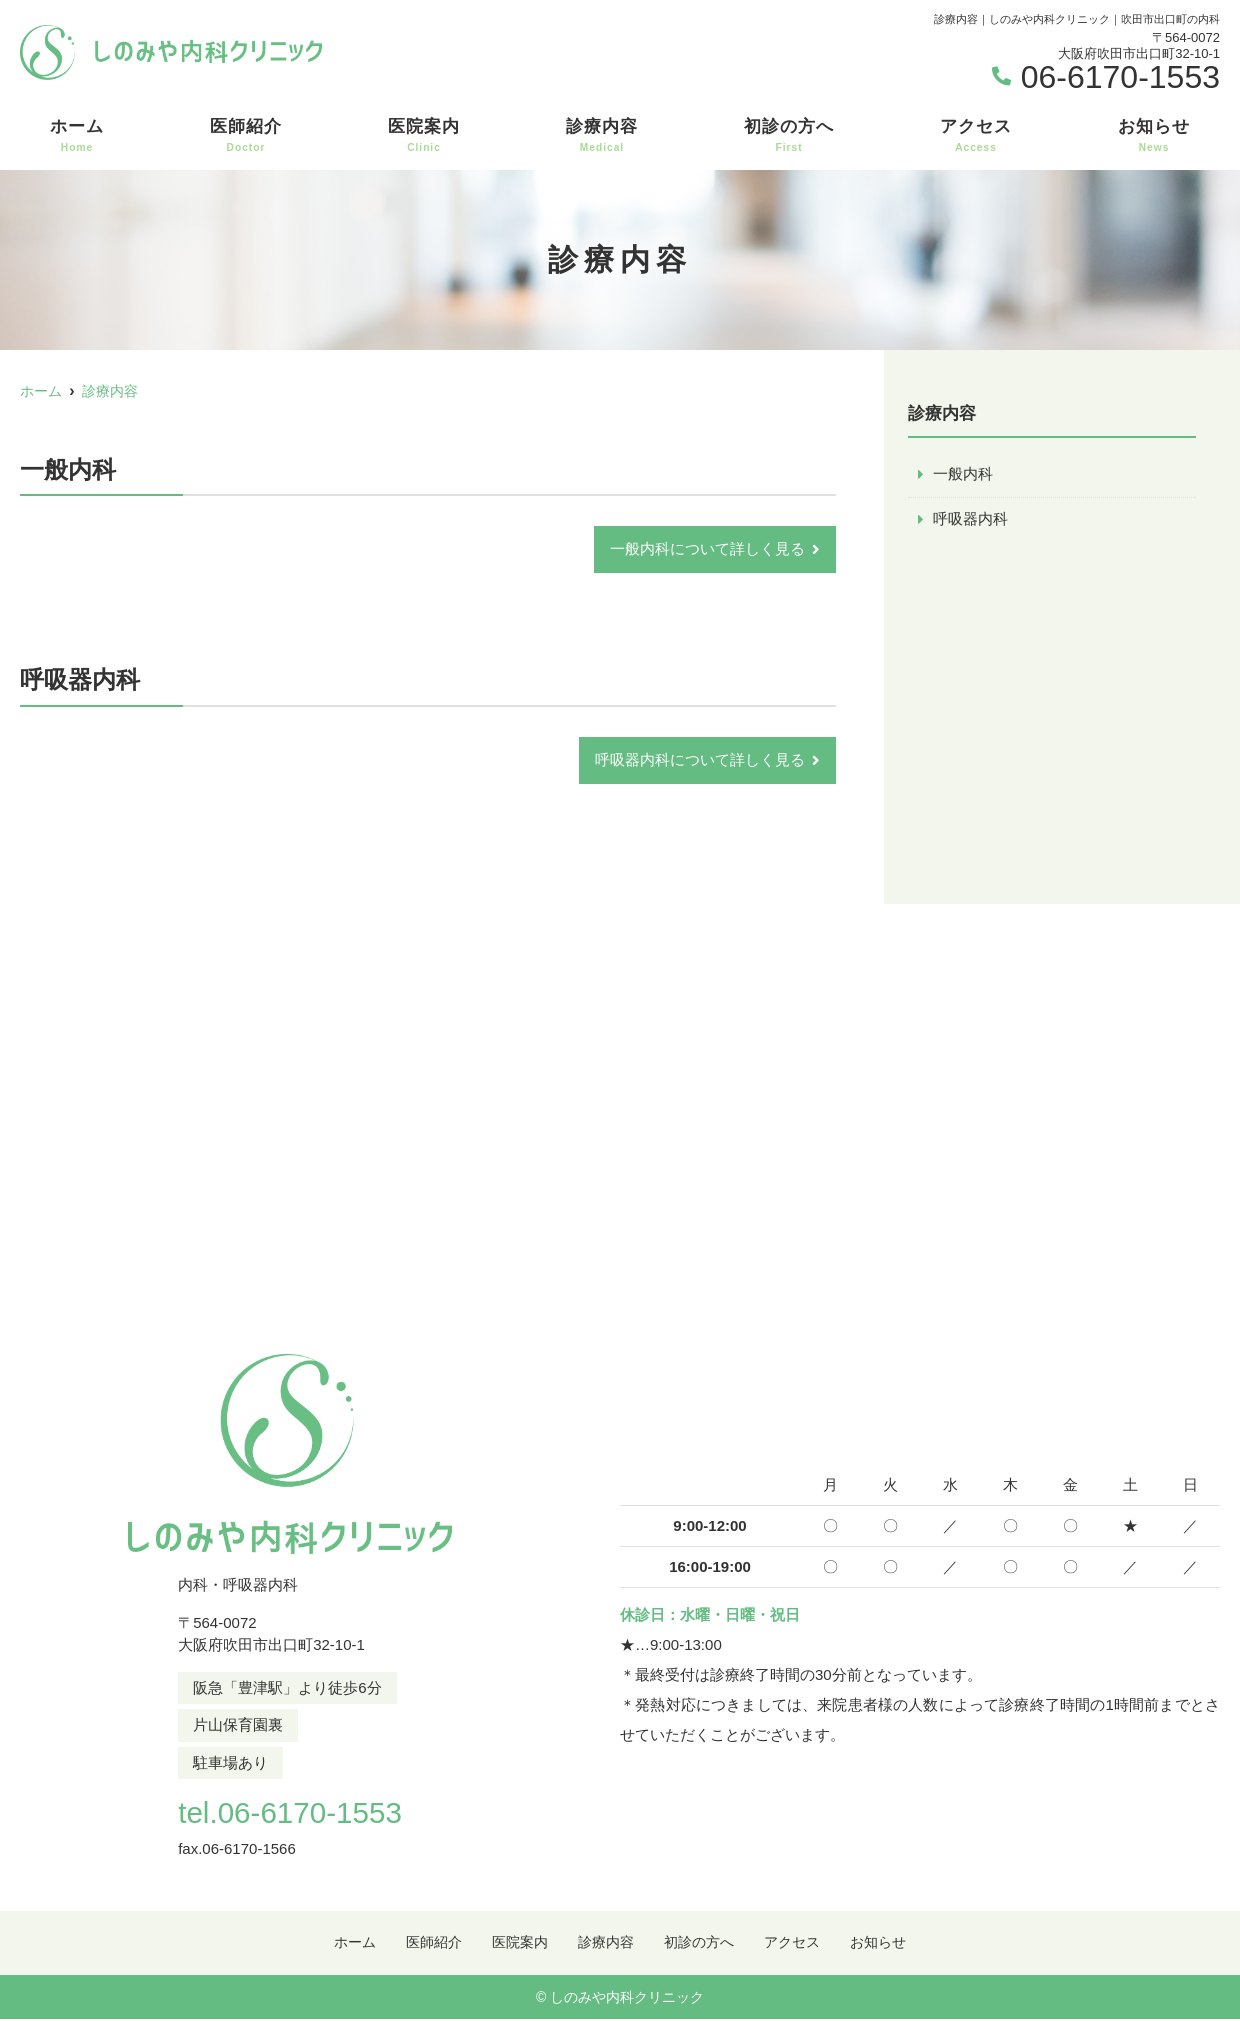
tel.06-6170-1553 (289, 1813)
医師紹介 (246, 136)
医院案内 (424, 136)
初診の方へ (789, 136)
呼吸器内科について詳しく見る (700, 761)
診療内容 (602, 136)
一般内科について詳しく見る (707, 549)
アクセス (976, 136)
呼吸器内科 (970, 519)
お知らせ (1154, 136)
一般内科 (963, 474)
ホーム (77, 136)
